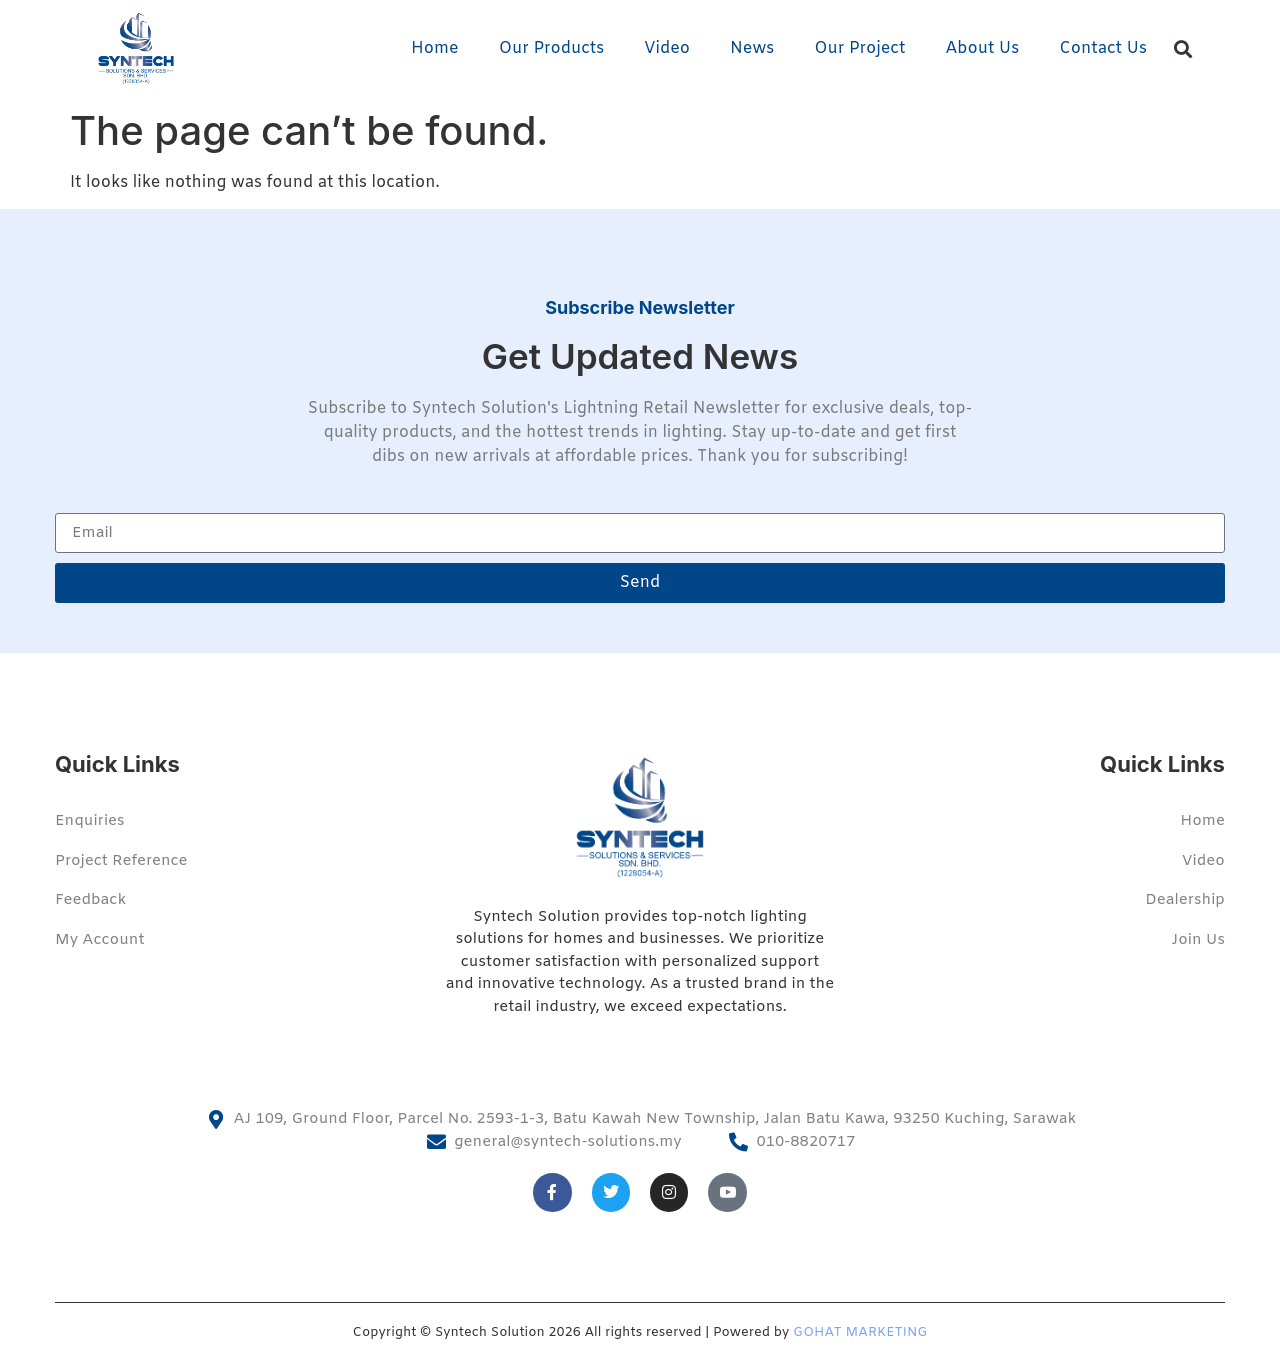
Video (667, 48)
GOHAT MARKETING (860, 1332)
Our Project (859, 48)
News (752, 48)
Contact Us (1103, 48)
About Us (982, 48)
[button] (1183, 49)
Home (435, 48)
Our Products (552, 48)
